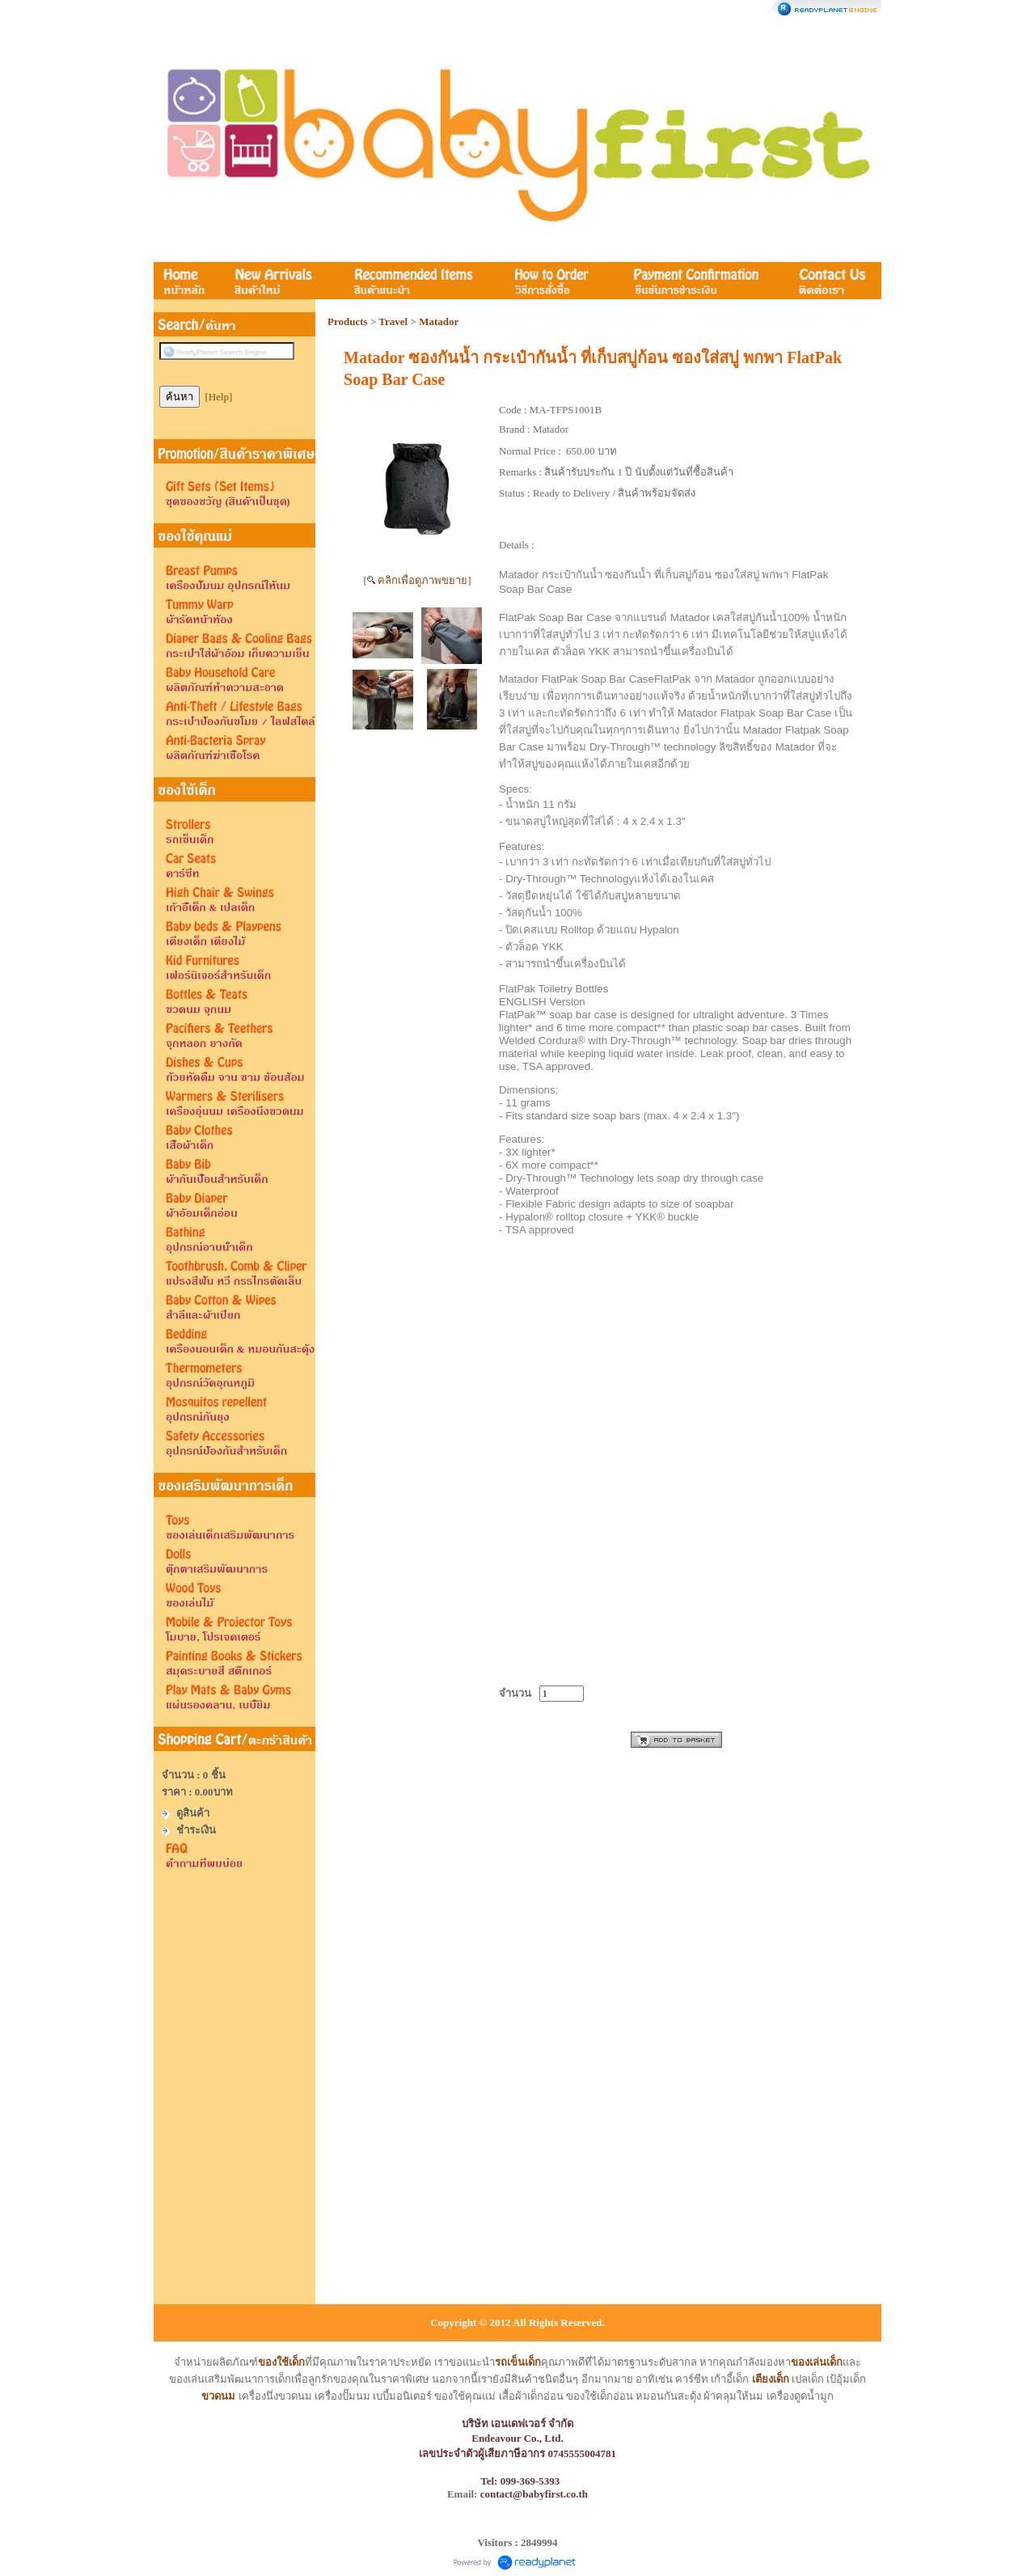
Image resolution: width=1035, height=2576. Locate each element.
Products (347, 321)
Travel (393, 321)
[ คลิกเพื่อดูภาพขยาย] (417, 580)
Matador (438, 321)
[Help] (219, 397)
